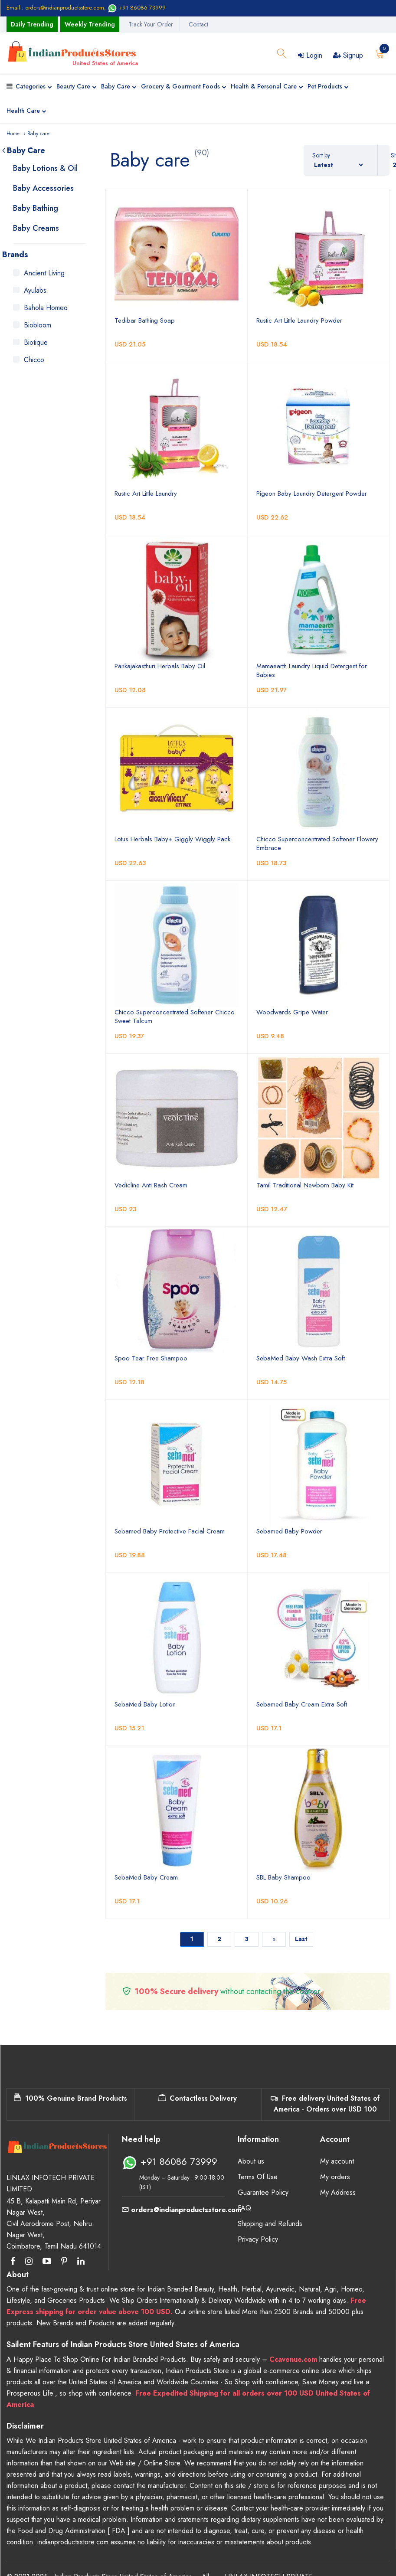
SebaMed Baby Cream (146, 1877)
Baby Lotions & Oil (45, 168)
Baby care (38, 133)
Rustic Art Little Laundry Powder (299, 320)
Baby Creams (36, 228)
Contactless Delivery (197, 2098)
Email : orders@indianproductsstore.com (55, 7)
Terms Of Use (258, 2177)
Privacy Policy (258, 2239)
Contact (198, 24)
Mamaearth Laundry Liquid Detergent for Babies (311, 670)
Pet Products (328, 87)
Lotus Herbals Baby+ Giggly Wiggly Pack (172, 839)
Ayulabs (35, 290)
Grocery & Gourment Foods (183, 87)
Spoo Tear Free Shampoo (151, 1358)
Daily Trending (32, 24)
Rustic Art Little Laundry (146, 493)
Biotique (36, 342)
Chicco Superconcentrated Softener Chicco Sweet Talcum (175, 1016)
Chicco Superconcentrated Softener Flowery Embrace (317, 843)
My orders (335, 2177)
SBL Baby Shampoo (283, 1877)
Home (13, 133)
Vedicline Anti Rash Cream (151, 1185)
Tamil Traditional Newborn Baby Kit (304, 1185)
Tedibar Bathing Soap (145, 320)
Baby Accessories (43, 188)
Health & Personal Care (267, 87)
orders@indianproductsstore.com (181, 2210)
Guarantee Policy (263, 2192)
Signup (348, 55)
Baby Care (119, 87)
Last (301, 1939)
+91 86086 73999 (137, 7)
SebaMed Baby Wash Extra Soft (300, 1358)
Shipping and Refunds (270, 2224)
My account (337, 2161)
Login (310, 55)
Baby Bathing (35, 208)
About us (251, 2161)
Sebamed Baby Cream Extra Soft (301, 1704)
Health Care (26, 111)
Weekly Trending (90, 24)
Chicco (34, 360)
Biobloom (37, 325)
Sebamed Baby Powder (289, 1531)
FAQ (244, 2208)
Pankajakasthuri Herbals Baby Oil (160, 666)
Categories (34, 87)
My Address (338, 2192)
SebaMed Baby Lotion (145, 1704)
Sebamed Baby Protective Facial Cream (170, 1531)
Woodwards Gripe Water (292, 1012)
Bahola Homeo (46, 308)
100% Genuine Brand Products (70, 2098)
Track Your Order (150, 24)
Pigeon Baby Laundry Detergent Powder (311, 493)
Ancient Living (44, 273)
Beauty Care (76, 87)
